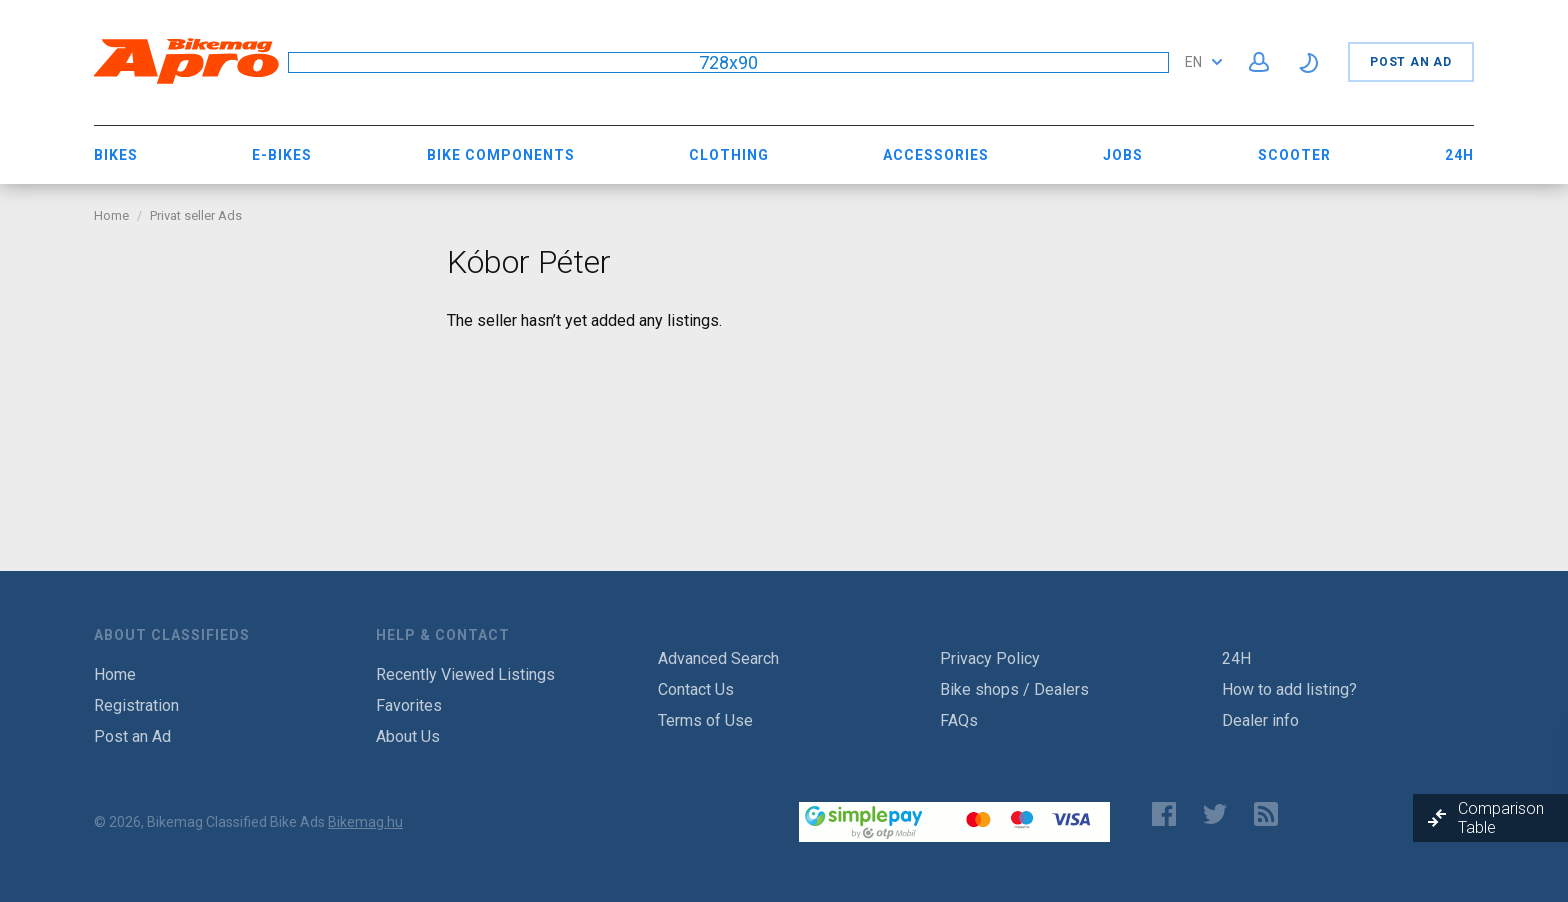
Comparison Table (1501, 818)
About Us (408, 736)
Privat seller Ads (196, 215)
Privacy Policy (990, 658)
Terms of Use (705, 720)
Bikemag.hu (365, 822)
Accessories (936, 155)
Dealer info (1260, 720)
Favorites (409, 705)
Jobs (1123, 155)
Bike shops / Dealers (1014, 689)
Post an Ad (1411, 62)
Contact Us (696, 689)
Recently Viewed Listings (465, 674)
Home (111, 215)
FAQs (959, 720)
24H (1459, 155)
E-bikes (282, 155)
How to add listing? (1289, 689)
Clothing (729, 155)
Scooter (1294, 155)
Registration (136, 705)
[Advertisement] (255, 368)
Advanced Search (718, 658)
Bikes (116, 155)
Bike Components (501, 155)
